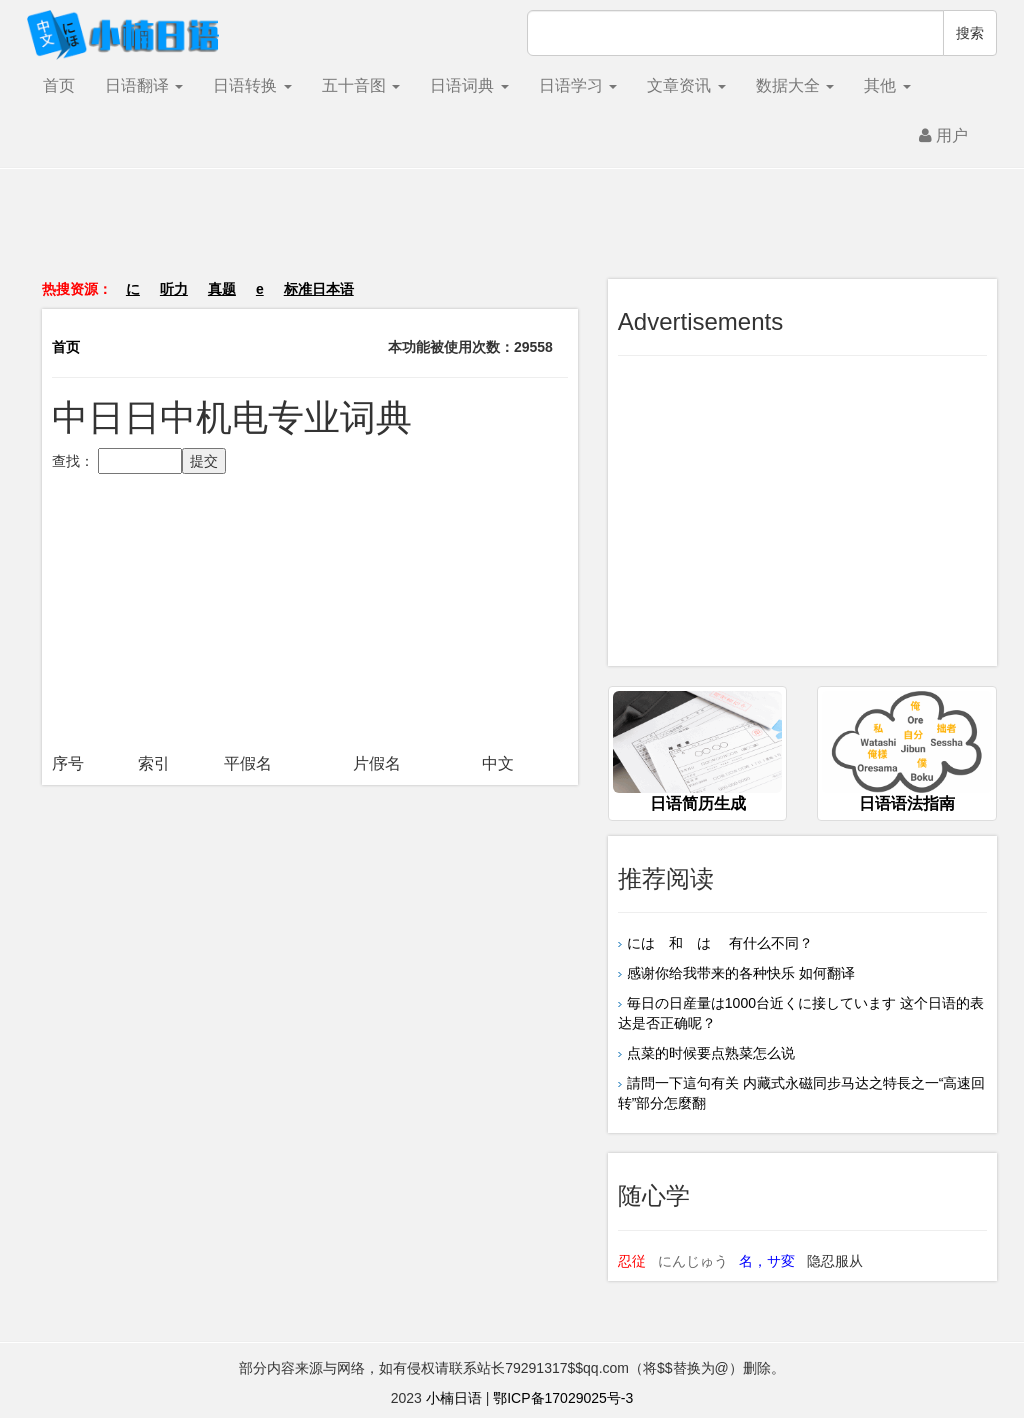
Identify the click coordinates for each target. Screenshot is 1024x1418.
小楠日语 (454, 1398)
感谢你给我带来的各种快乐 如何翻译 (741, 973)
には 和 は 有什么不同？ (720, 943)
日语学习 (578, 85)
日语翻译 (144, 85)
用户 (943, 135)
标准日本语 (319, 289)
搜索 (970, 33)
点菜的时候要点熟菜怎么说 (711, 1053)
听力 (174, 289)
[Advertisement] (512, 234)
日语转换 (252, 85)
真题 (222, 289)
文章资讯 (686, 85)
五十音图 (361, 85)
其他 (887, 85)
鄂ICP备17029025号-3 (563, 1398)
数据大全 (795, 85)
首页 (59, 85)
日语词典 (469, 85)
